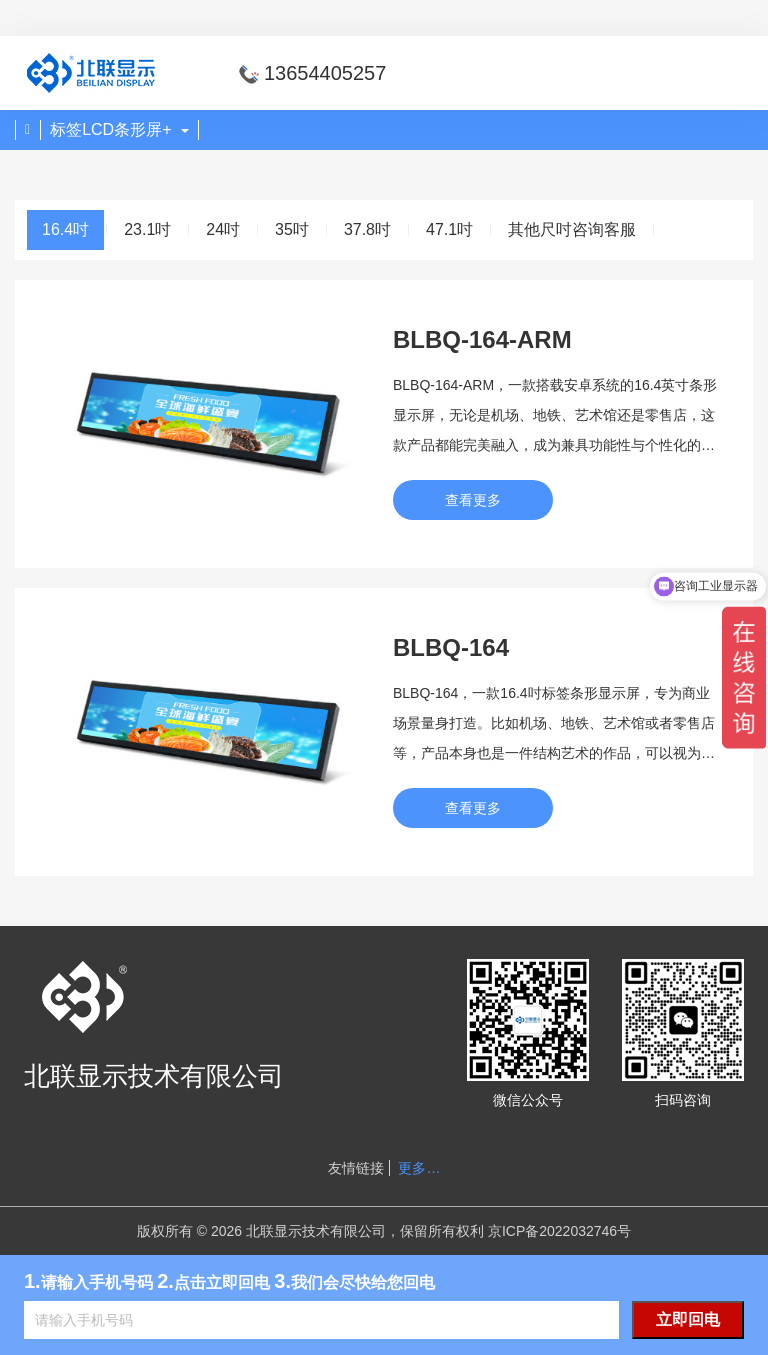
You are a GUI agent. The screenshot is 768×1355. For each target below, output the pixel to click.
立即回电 (688, 1319)
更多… (419, 1168)
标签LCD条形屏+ (119, 129)
